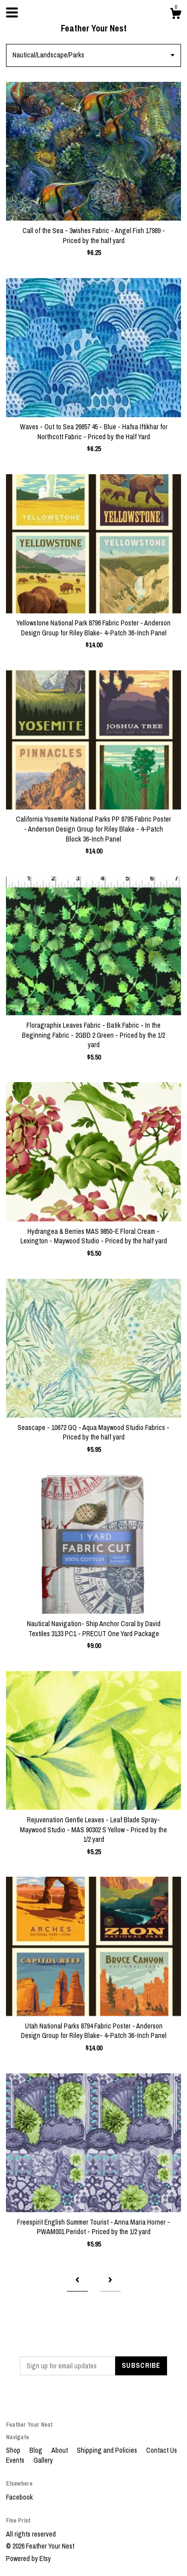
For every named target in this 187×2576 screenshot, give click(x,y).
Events (16, 2460)
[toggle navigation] (12, 12)
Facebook (19, 2497)
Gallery (43, 2460)
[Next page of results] (110, 2281)
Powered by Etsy (28, 2558)
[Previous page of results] (77, 2281)
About (60, 2450)
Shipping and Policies (108, 2450)
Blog (36, 2450)
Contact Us (161, 2450)
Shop (14, 2450)
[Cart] (175, 14)
